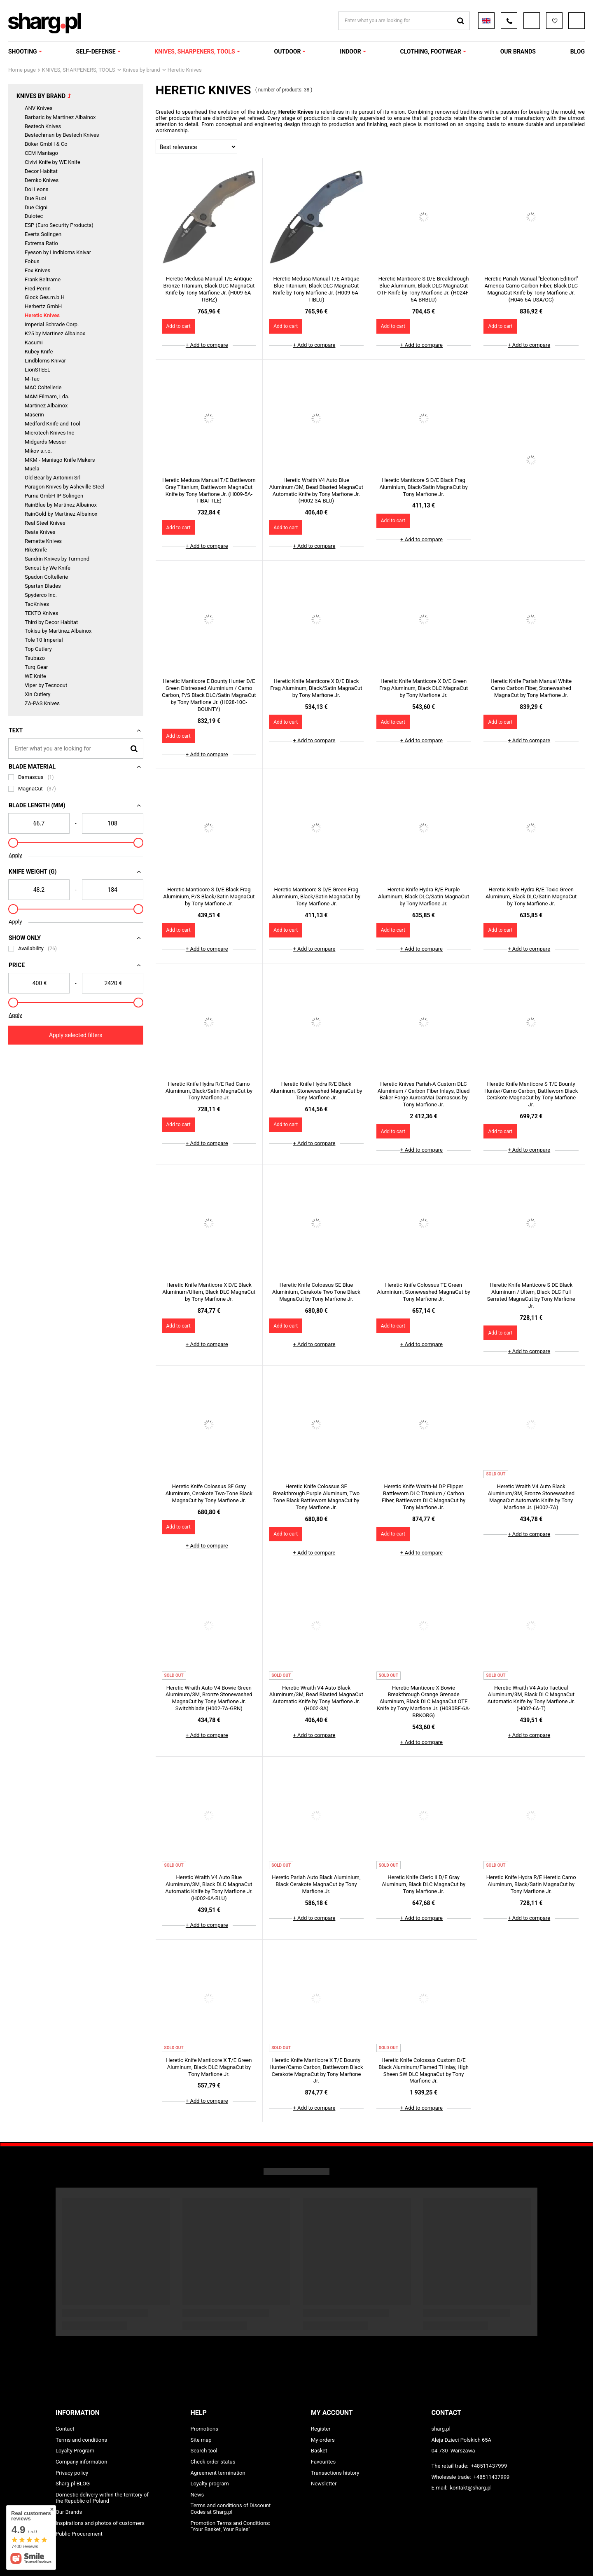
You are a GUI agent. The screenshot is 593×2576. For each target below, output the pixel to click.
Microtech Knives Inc (49, 433)
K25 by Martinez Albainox (55, 333)
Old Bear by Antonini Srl (52, 478)
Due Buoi (35, 198)
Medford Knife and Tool (52, 424)
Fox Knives (37, 270)
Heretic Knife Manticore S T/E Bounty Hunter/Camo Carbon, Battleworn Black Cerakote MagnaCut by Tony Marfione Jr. (531, 1094)
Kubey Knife (39, 351)
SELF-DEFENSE (95, 51)
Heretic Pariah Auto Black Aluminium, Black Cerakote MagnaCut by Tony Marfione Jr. (316, 1884)
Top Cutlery (38, 649)
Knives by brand (141, 70)
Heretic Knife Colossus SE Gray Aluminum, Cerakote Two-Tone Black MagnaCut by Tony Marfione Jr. (209, 1493)
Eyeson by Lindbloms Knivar (58, 252)
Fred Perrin (38, 288)
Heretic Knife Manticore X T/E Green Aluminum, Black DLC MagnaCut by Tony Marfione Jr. (209, 2067)
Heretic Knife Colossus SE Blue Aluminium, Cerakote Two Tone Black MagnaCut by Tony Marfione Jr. (316, 1292)
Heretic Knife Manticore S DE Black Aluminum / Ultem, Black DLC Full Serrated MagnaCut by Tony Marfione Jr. (531, 1295)
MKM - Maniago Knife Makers (60, 460)
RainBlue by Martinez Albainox (61, 505)
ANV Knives (38, 108)
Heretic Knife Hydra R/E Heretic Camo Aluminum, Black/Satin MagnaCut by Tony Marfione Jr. (531, 1884)
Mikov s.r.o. (38, 451)
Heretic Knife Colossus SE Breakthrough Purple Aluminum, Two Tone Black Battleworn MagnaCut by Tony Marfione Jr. (316, 1496)
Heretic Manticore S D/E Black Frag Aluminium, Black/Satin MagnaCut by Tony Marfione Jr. (423, 487)
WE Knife (35, 676)
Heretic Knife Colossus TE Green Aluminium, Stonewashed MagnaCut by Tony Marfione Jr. (423, 1292)
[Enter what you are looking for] (75, 748)
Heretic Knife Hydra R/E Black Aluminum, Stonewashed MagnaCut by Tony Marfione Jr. (316, 1091)
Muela (32, 468)
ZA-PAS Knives (42, 703)
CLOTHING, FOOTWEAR (430, 51)
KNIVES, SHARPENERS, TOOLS (194, 51)
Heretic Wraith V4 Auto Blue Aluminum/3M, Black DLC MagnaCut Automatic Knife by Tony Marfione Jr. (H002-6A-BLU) (208, 1887)
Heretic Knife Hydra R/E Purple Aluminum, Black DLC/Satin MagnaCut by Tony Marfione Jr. (423, 896)
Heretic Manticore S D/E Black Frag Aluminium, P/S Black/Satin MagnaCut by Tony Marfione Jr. (208, 896)
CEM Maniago (41, 153)
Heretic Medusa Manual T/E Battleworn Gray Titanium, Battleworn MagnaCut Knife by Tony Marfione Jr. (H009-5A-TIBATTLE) (209, 490)
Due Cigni (36, 207)
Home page (22, 70)
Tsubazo (35, 658)
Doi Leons (37, 189)
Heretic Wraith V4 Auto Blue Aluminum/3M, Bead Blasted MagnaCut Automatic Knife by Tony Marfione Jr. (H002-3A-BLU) (316, 490)
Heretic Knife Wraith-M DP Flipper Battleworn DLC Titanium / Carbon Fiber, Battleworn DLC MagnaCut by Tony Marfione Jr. (423, 1496)
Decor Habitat (41, 171)
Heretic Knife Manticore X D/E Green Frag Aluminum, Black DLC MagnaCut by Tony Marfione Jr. (423, 688)
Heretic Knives (42, 315)
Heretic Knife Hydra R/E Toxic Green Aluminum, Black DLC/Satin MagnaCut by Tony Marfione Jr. (531, 896)
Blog (577, 51)
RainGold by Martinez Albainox (61, 514)
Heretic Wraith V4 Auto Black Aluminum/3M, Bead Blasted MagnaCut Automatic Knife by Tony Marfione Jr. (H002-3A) (316, 1698)
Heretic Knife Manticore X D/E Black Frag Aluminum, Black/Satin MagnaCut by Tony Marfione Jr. (316, 688)
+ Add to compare (207, 345)
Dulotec (34, 216)
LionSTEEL (37, 370)
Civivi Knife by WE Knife (52, 162)
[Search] (134, 748)
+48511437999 (489, 2466)
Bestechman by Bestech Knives (62, 135)
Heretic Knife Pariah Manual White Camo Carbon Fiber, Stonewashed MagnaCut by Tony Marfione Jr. (531, 688)
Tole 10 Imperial (44, 640)
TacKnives (37, 604)
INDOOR (350, 51)
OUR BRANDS (518, 51)
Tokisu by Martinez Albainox (58, 631)
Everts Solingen (43, 234)
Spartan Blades (43, 586)
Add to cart (178, 326)
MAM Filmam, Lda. (47, 396)
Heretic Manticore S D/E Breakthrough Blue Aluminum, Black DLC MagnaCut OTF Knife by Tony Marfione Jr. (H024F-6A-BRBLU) (423, 289)
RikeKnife (36, 550)
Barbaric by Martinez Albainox (60, 117)
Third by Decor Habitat (51, 622)
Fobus (32, 261)
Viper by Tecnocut (46, 685)
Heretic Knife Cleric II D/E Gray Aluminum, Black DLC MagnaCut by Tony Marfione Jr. (423, 1884)
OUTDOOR (287, 51)
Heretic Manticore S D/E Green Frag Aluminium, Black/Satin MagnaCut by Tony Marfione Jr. (316, 896)
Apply (15, 855)
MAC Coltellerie (43, 387)
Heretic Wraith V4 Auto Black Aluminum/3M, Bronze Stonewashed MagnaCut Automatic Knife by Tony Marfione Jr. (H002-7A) (531, 1496)
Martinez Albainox (46, 405)
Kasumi (34, 342)
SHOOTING (22, 51)
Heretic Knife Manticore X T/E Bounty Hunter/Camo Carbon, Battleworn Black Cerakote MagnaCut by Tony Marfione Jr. (316, 2070)
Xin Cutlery (37, 694)
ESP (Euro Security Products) (59, 225)
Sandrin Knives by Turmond (57, 559)
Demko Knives (41, 180)
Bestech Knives (43, 126)
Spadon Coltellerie (46, 577)
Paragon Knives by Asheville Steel (65, 487)
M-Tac (32, 379)
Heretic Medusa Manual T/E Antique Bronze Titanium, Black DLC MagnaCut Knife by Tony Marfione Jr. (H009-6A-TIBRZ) (208, 289)
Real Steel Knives (45, 523)
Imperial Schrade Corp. (52, 324)
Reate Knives (40, 532)
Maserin (34, 414)
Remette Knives (43, 541)
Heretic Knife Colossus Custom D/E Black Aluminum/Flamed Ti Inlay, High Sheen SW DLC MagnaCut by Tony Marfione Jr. (423, 2070)
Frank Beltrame (43, 279)
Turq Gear (36, 667)
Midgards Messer (45, 442)
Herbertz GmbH (43, 306)
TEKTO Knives (41, 613)
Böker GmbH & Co (46, 144)
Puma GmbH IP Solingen (54, 496)
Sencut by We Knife (47, 568)
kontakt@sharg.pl (470, 2488)
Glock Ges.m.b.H (45, 297)
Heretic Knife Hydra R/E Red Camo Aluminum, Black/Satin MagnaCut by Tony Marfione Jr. (209, 1091)
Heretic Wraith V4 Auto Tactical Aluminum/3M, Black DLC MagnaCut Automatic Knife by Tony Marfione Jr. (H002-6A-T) (531, 1698)
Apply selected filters (76, 1035)
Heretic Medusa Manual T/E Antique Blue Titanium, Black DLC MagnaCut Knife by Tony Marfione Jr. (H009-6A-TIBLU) (316, 289)
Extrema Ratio (41, 243)
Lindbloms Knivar (45, 361)
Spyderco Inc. (41, 595)
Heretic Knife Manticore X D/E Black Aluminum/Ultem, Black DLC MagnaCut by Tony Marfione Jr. (208, 1292)
